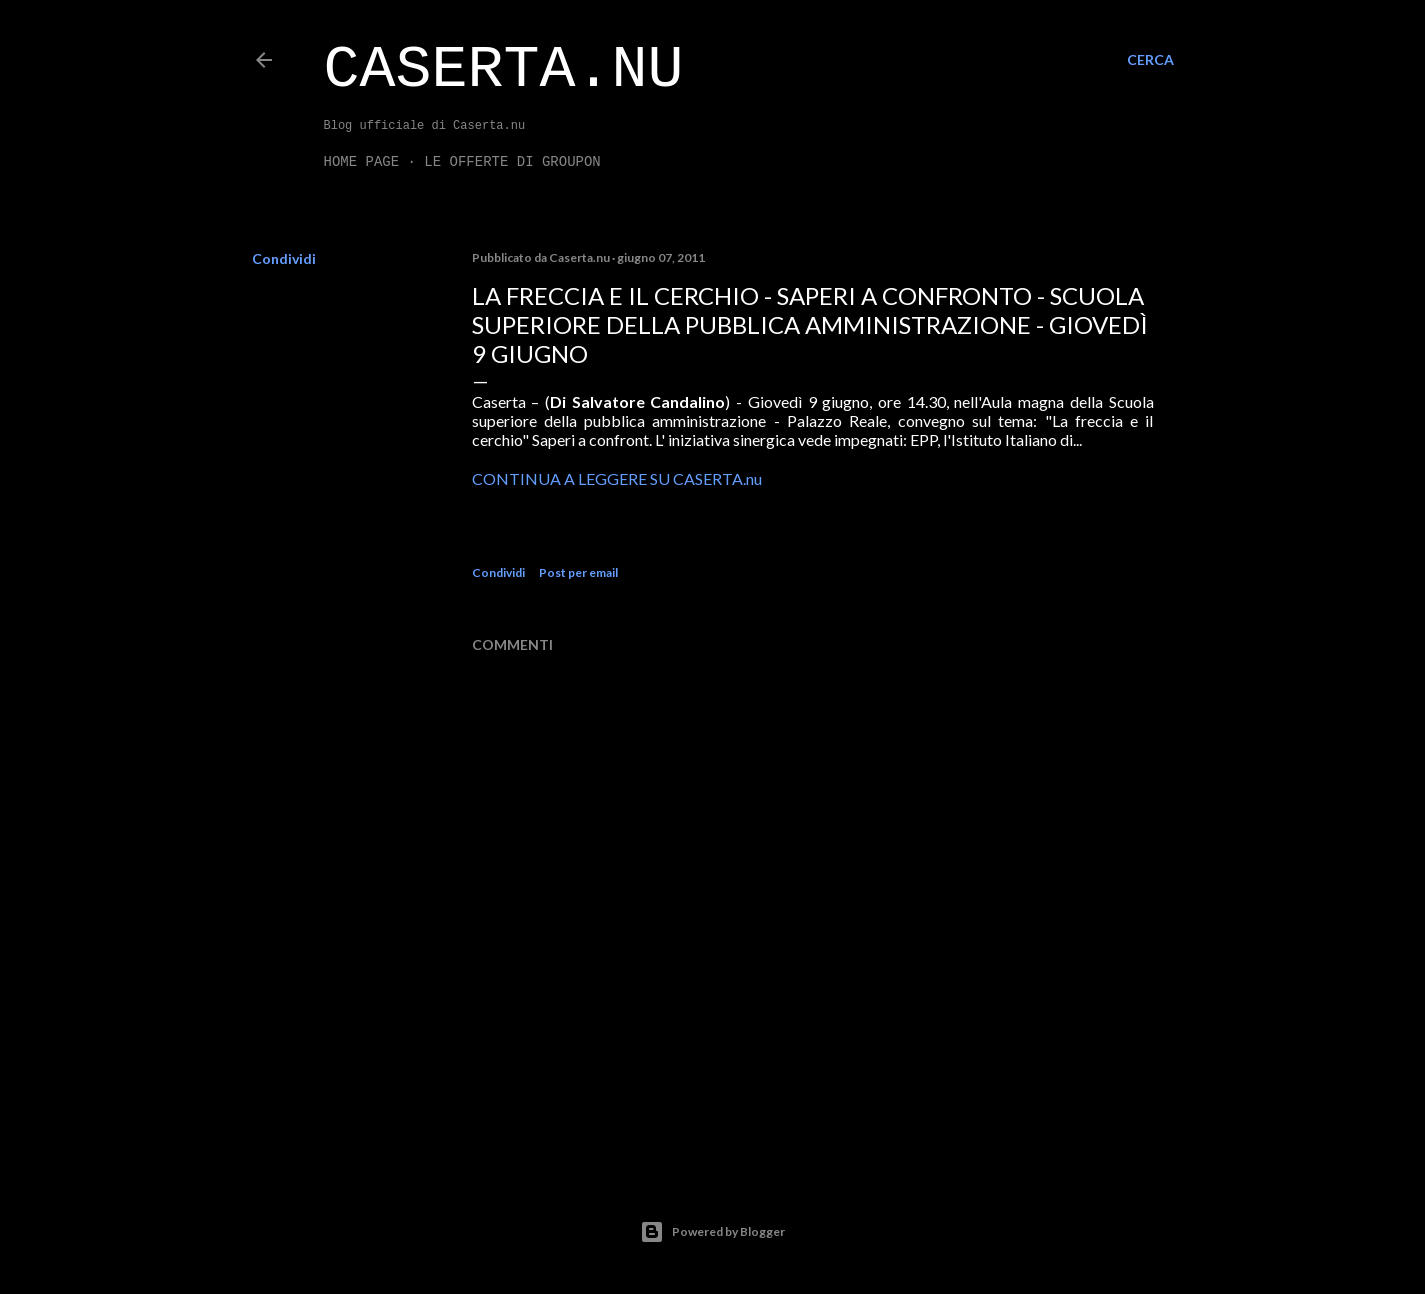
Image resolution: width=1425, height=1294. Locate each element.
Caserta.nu (504, 70)
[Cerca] (1150, 60)
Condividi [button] (284, 258)
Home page (362, 162)
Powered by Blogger (712, 1232)
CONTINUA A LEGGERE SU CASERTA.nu (617, 478)
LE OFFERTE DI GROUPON (512, 162)
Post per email (578, 572)
